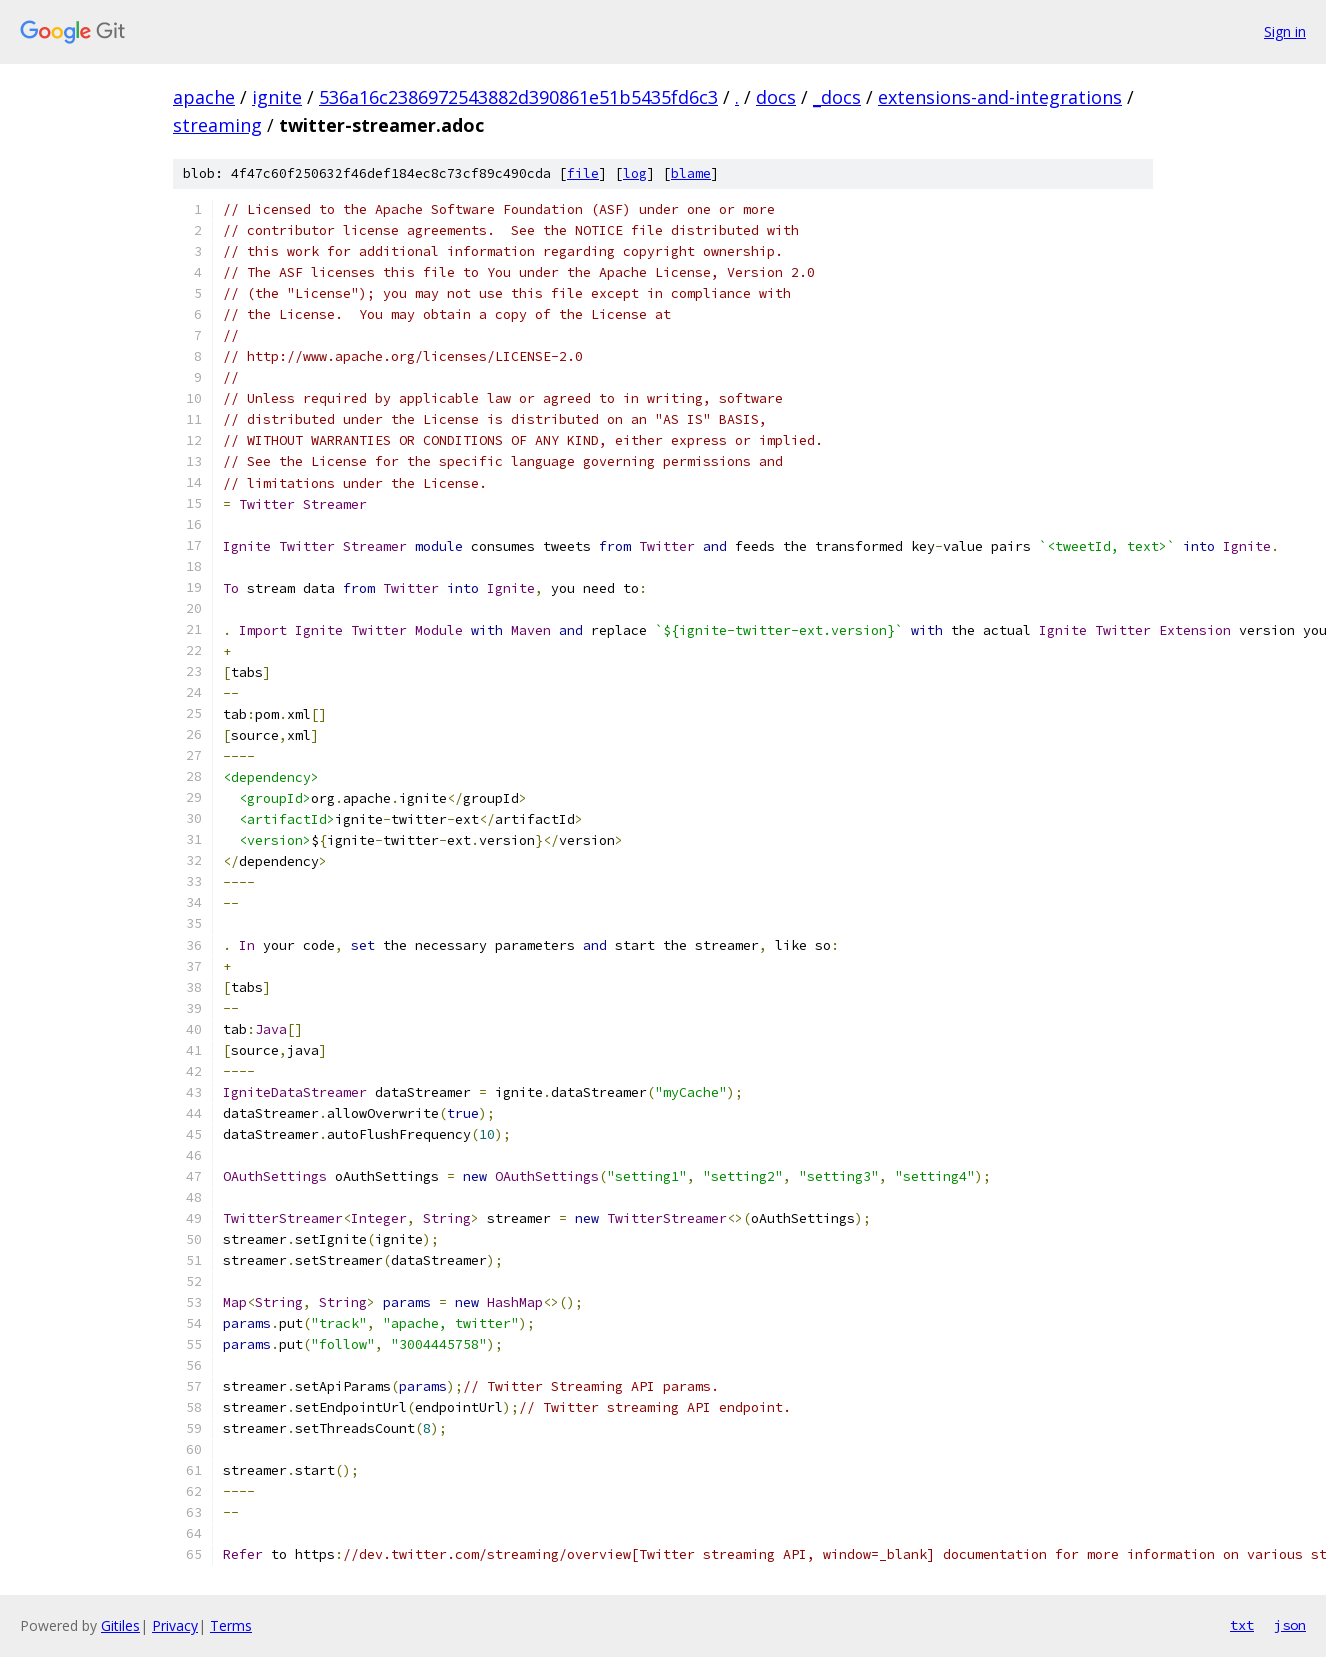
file (583, 173)
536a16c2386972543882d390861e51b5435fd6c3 (518, 97)
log (635, 173)
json (1290, 1625)
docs (776, 97)
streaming (217, 125)
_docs (837, 97)
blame (691, 173)
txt (1242, 1625)
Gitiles (120, 1625)
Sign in (1285, 31)
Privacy (175, 1625)
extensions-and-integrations (1000, 97)
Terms (231, 1625)
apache (204, 97)
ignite (277, 97)
